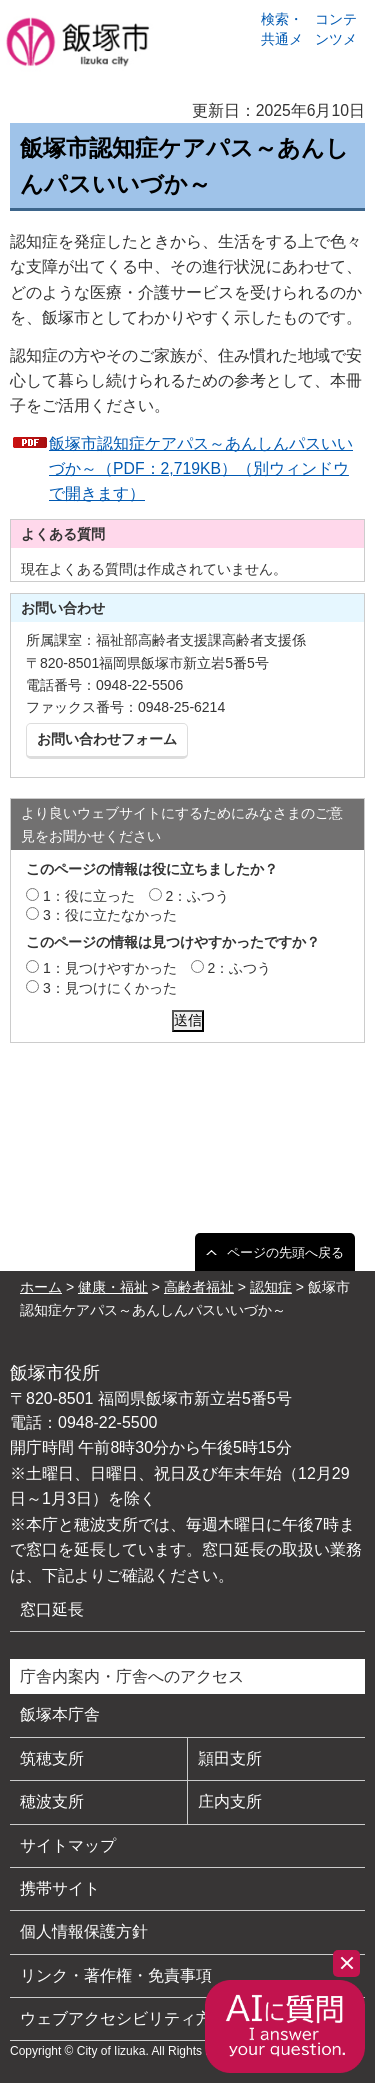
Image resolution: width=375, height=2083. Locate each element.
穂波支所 (52, 1801)
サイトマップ (68, 1845)
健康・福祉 (113, 1287)
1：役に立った (89, 896)
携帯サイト (60, 1888)
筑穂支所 (52, 1758)
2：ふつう (198, 896)
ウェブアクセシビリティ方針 (124, 2018)
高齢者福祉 (199, 1287)
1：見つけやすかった (110, 968)
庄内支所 (230, 1801)
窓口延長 (52, 1609)
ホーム (41, 1287)
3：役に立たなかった (110, 915)
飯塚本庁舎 (60, 1714)
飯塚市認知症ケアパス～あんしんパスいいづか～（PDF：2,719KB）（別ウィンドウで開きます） (201, 468)
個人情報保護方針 (84, 1931)
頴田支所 (230, 1758)
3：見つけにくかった (110, 988)
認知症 (271, 1287)
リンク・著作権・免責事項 (116, 1975)
